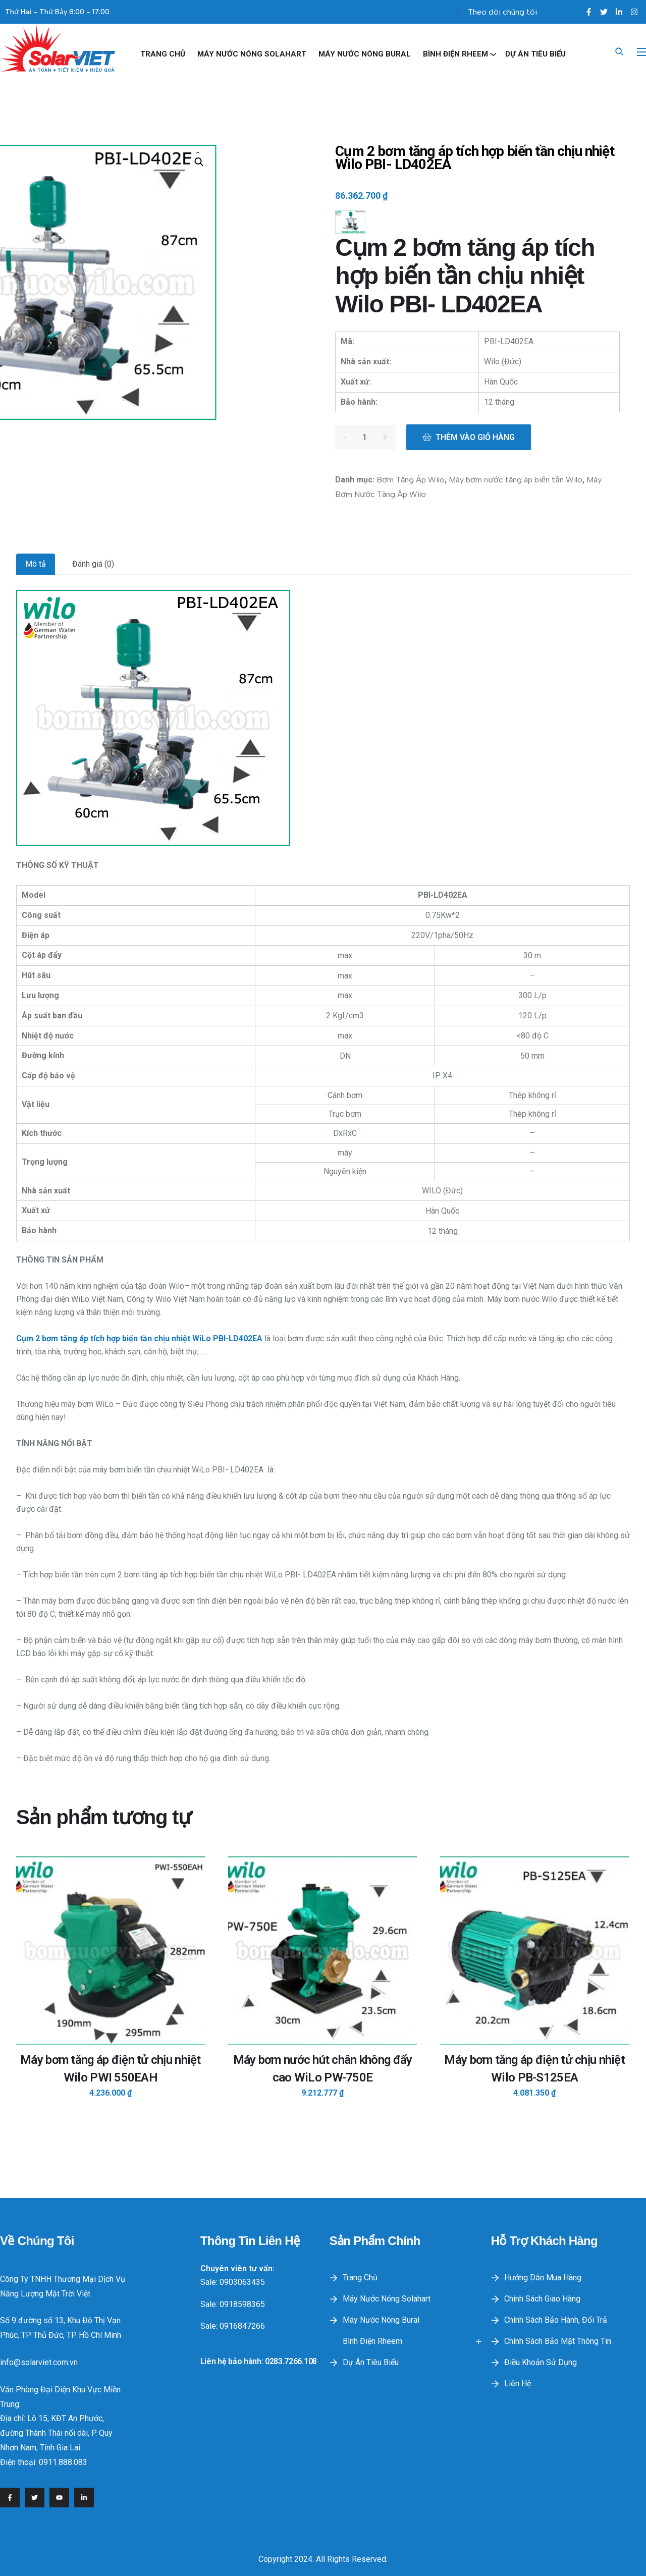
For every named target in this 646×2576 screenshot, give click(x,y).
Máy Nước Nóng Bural (364, 54)
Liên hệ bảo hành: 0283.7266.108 (258, 2361)
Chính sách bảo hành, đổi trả (555, 2320)
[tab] (35, 564)
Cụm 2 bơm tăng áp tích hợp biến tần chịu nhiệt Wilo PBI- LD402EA (474, 158)
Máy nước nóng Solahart (251, 54)
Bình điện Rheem (455, 54)
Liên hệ (517, 2383)
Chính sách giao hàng (542, 2299)
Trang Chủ (162, 54)
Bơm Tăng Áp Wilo (410, 479)
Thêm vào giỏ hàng (475, 437)
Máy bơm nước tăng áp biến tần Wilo (515, 479)
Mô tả (35, 564)
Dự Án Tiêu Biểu (535, 54)
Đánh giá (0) (93, 564)
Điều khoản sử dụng (540, 2362)
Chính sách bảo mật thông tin (557, 2341)
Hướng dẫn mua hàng (542, 2277)
